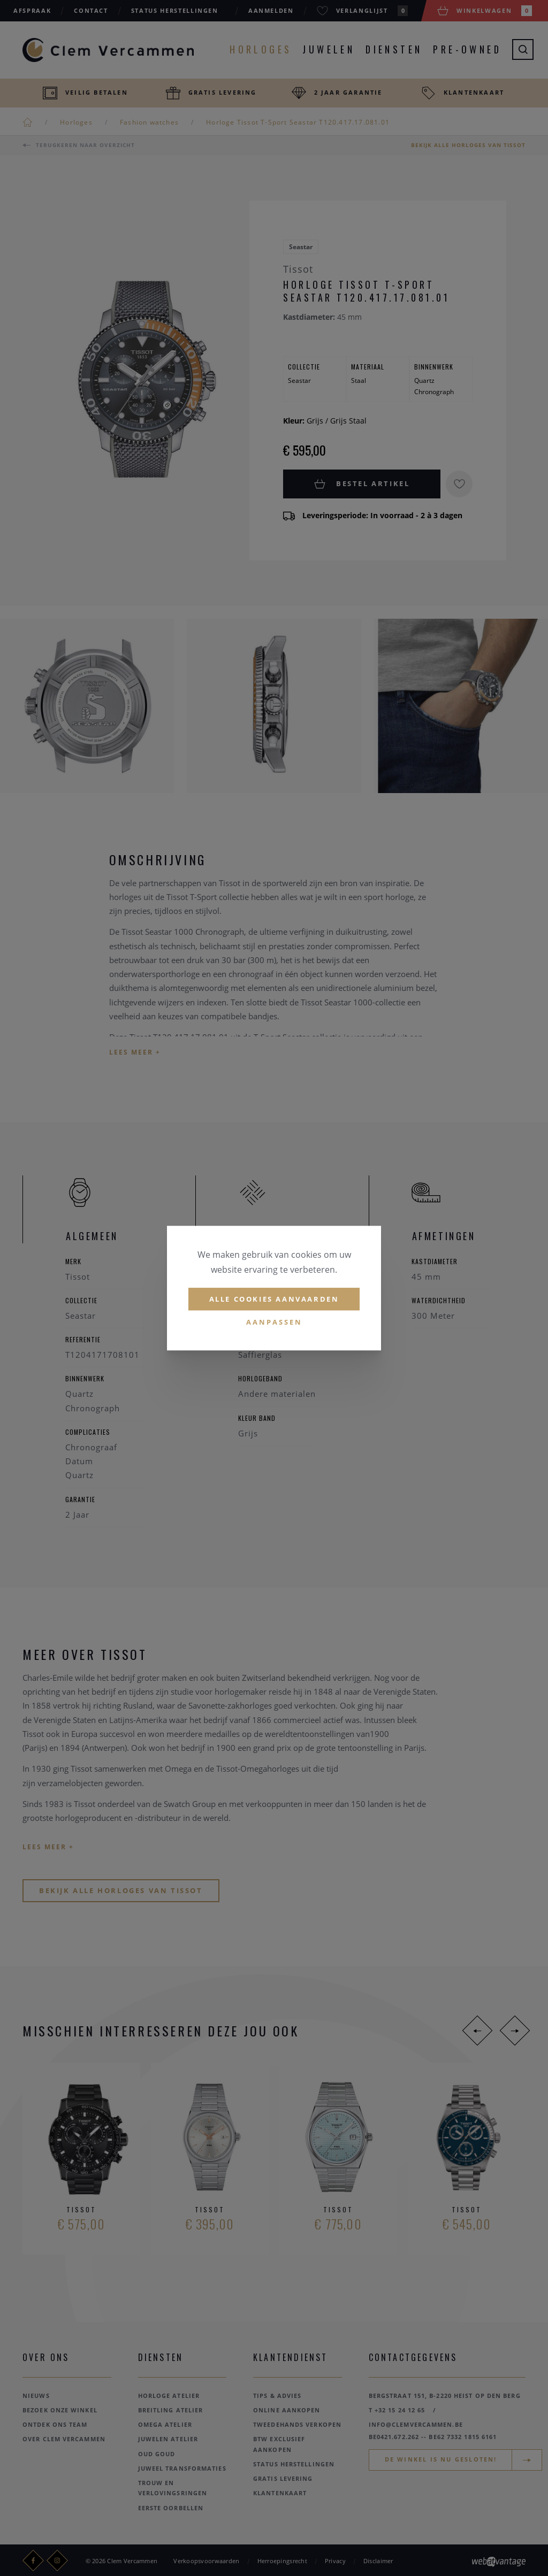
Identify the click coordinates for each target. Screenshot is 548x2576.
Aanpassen (274, 1322)
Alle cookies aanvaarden (274, 1299)
